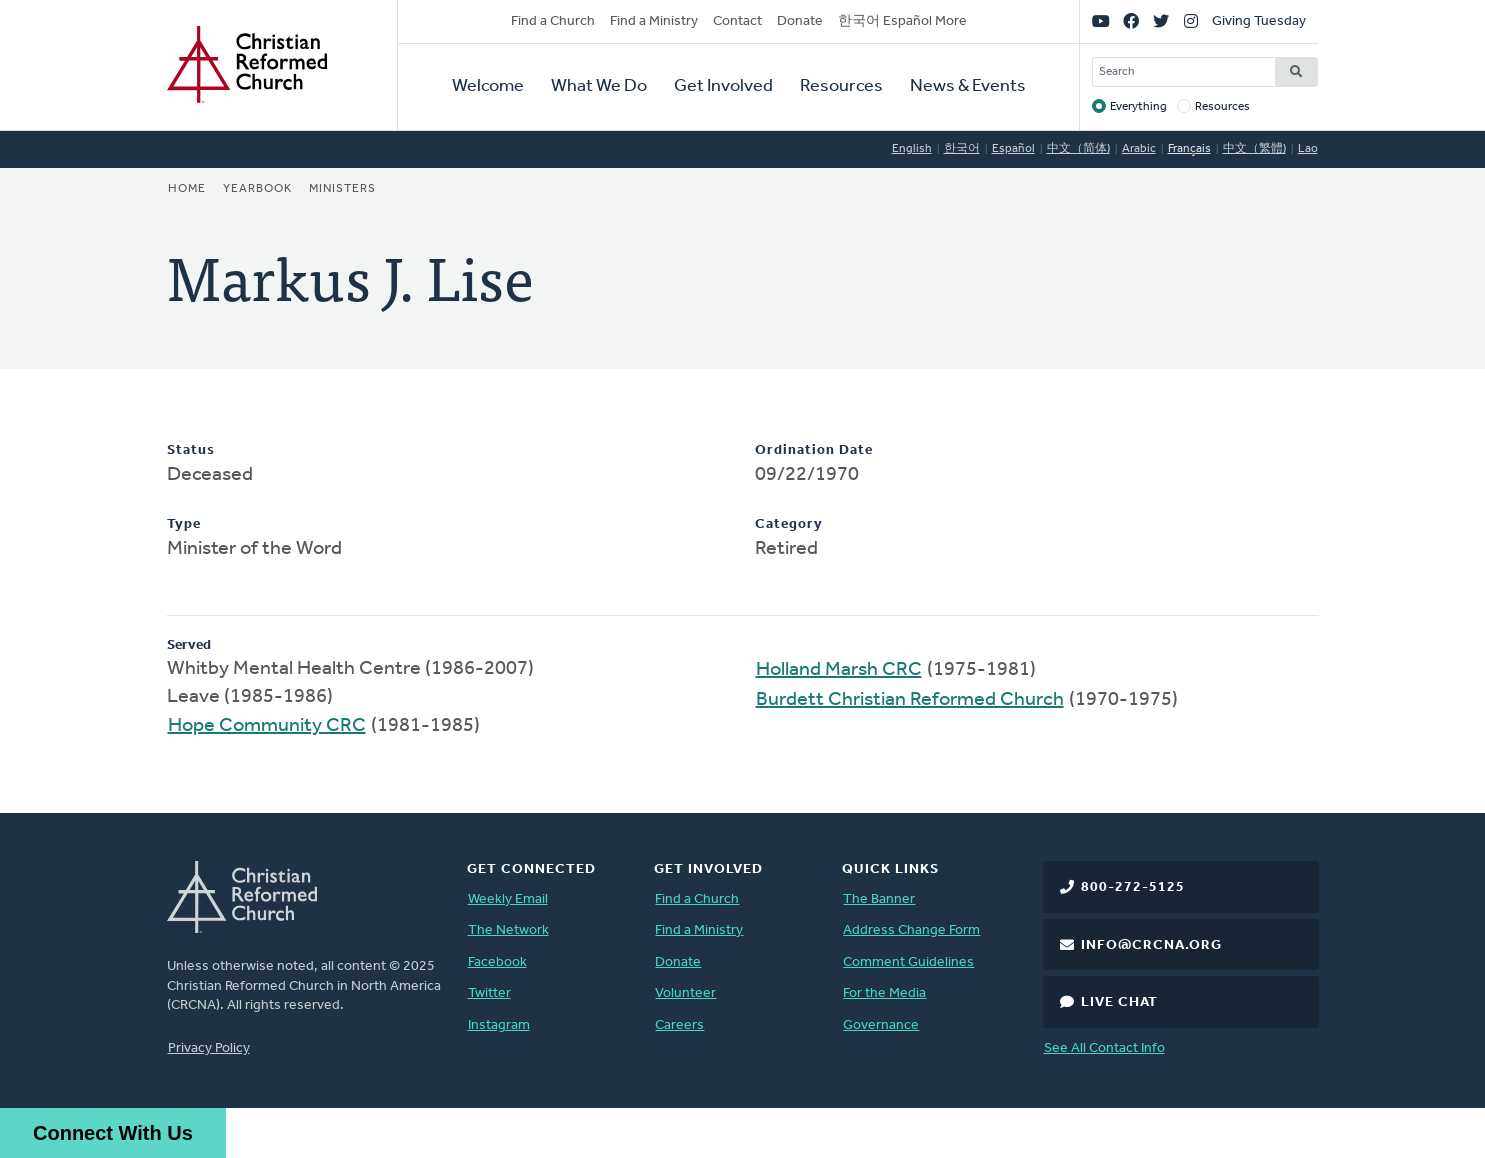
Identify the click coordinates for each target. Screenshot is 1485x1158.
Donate (800, 21)
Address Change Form (911, 930)
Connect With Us (113, 1133)
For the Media (884, 993)
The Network (508, 930)
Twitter (489, 993)
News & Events (968, 86)
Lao (1308, 149)
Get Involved (723, 86)
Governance (881, 1025)
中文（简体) (1078, 149)
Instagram (499, 1025)
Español (1013, 149)
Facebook (497, 962)
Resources (841, 86)
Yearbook (257, 189)
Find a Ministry (654, 21)
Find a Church (553, 21)
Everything (1138, 107)
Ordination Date (814, 450)
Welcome (488, 86)
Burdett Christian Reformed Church (910, 700)
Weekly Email (508, 899)
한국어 (962, 149)
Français (1189, 149)
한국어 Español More (902, 21)
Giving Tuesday (1259, 21)
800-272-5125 (1133, 887)
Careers (679, 1025)
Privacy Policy (209, 1048)
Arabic (1139, 149)
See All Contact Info (1104, 1048)
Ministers (342, 189)
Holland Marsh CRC (839, 670)
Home (187, 189)
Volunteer (685, 993)
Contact (737, 21)
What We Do (599, 86)
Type (184, 524)
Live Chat (1119, 1002)
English (912, 149)
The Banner (879, 899)
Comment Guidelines (908, 962)
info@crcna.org (1151, 945)
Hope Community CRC (267, 726)
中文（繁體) (1254, 149)
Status (191, 450)
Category (789, 524)
